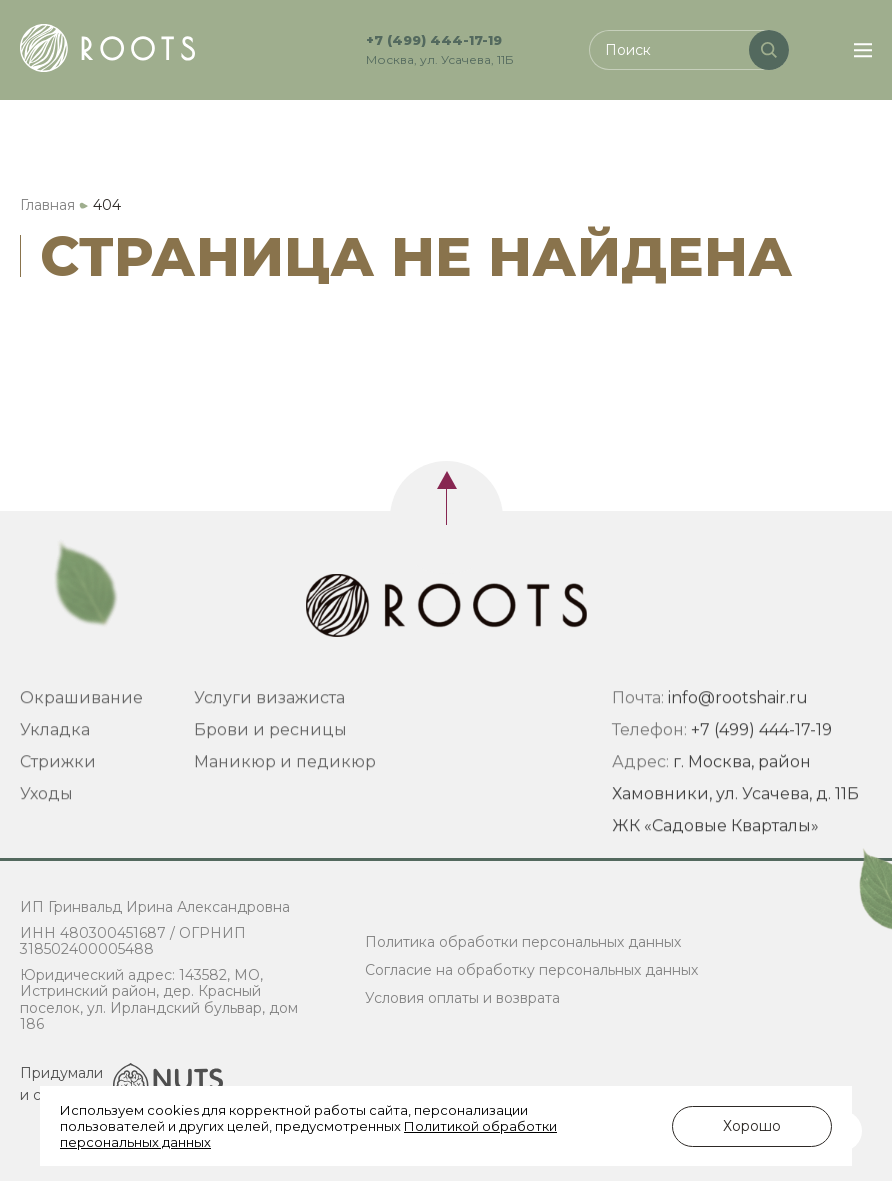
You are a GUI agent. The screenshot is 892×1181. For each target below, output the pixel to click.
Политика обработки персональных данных (523, 942)
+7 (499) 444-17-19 (434, 40)
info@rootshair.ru (738, 721)
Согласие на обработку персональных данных (531, 970)
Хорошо (752, 1126)
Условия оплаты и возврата (462, 998)
